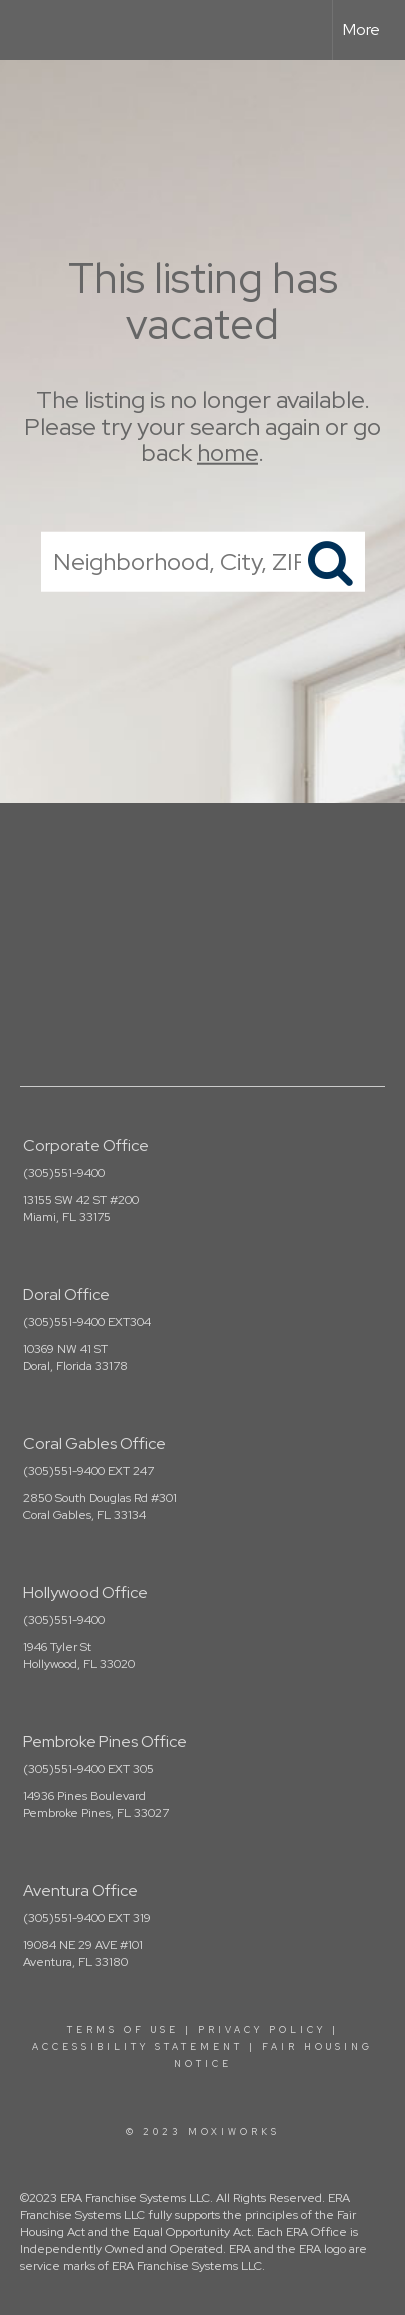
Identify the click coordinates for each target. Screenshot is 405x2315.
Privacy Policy (262, 2030)
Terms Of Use (123, 2030)
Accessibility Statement (137, 2047)
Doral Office (66, 1294)
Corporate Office (86, 1145)
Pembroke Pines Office (105, 1741)
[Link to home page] (33, 30)
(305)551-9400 (64, 1173)
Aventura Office (80, 1890)
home (227, 452)
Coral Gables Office (94, 1443)
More (361, 29)
